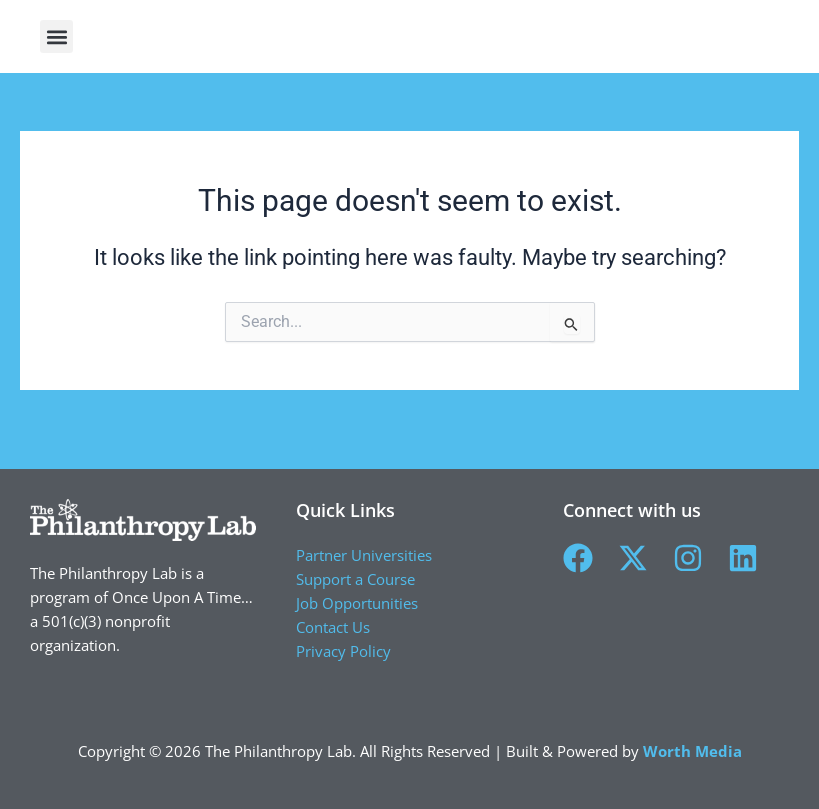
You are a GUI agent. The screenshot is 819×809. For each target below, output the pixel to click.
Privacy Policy (343, 651)
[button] (786, 46)
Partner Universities (364, 555)
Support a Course (355, 579)
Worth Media (692, 751)
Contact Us (333, 627)
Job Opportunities (357, 603)
